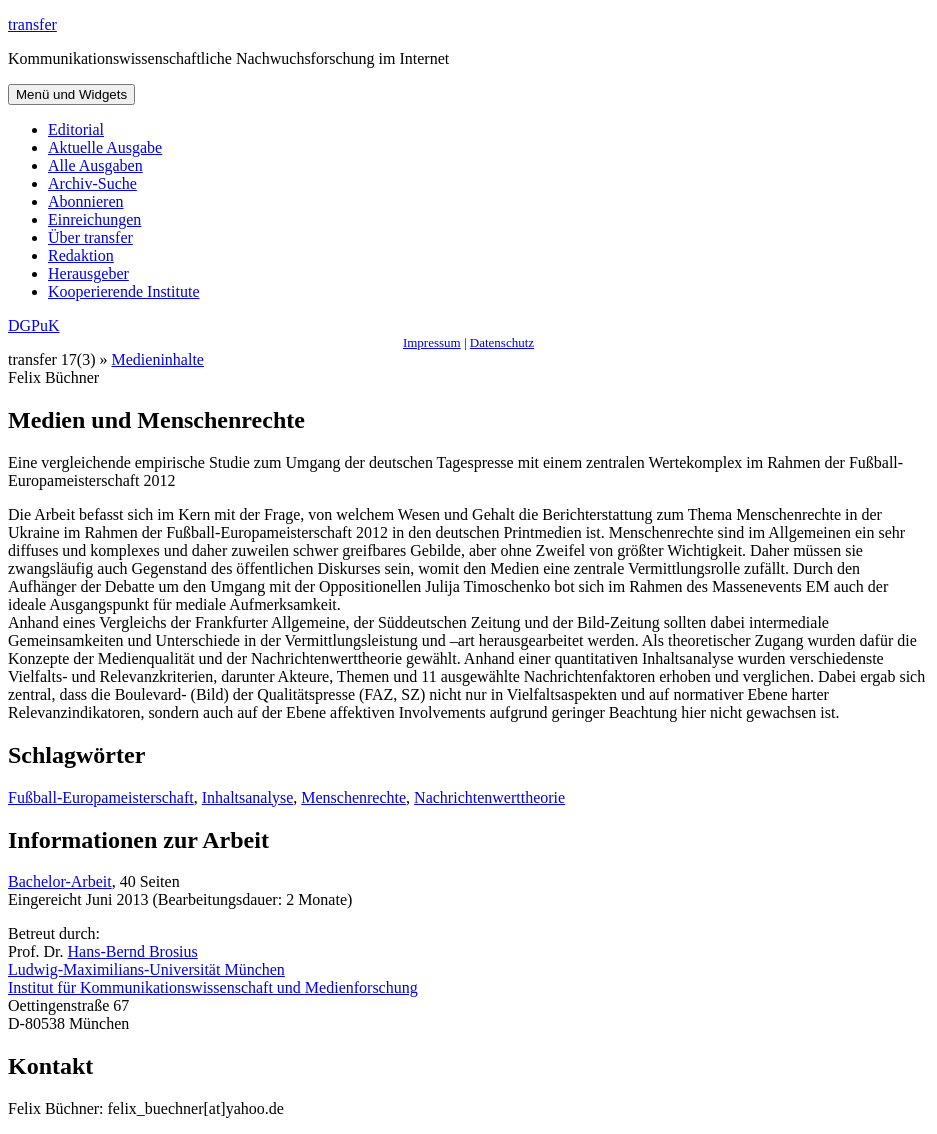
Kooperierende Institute (124, 291)
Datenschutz (502, 342)
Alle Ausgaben (95, 165)
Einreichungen (94, 219)
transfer (32, 24)
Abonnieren (86, 201)
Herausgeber (88, 273)
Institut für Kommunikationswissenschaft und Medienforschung (213, 987)
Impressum (432, 342)
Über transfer (90, 237)
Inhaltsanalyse (248, 797)
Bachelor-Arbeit (60, 881)
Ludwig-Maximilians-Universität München (146, 969)
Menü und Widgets (71, 94)
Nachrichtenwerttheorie (489, 797)
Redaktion (81, 255)
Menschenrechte (353, 797)
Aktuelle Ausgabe (105, 147)
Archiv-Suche (92, 183)
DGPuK (34, 325)
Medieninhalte (158, 359)
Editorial (76, 129)
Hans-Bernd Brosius (133, 951)
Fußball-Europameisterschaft (101, 797)
